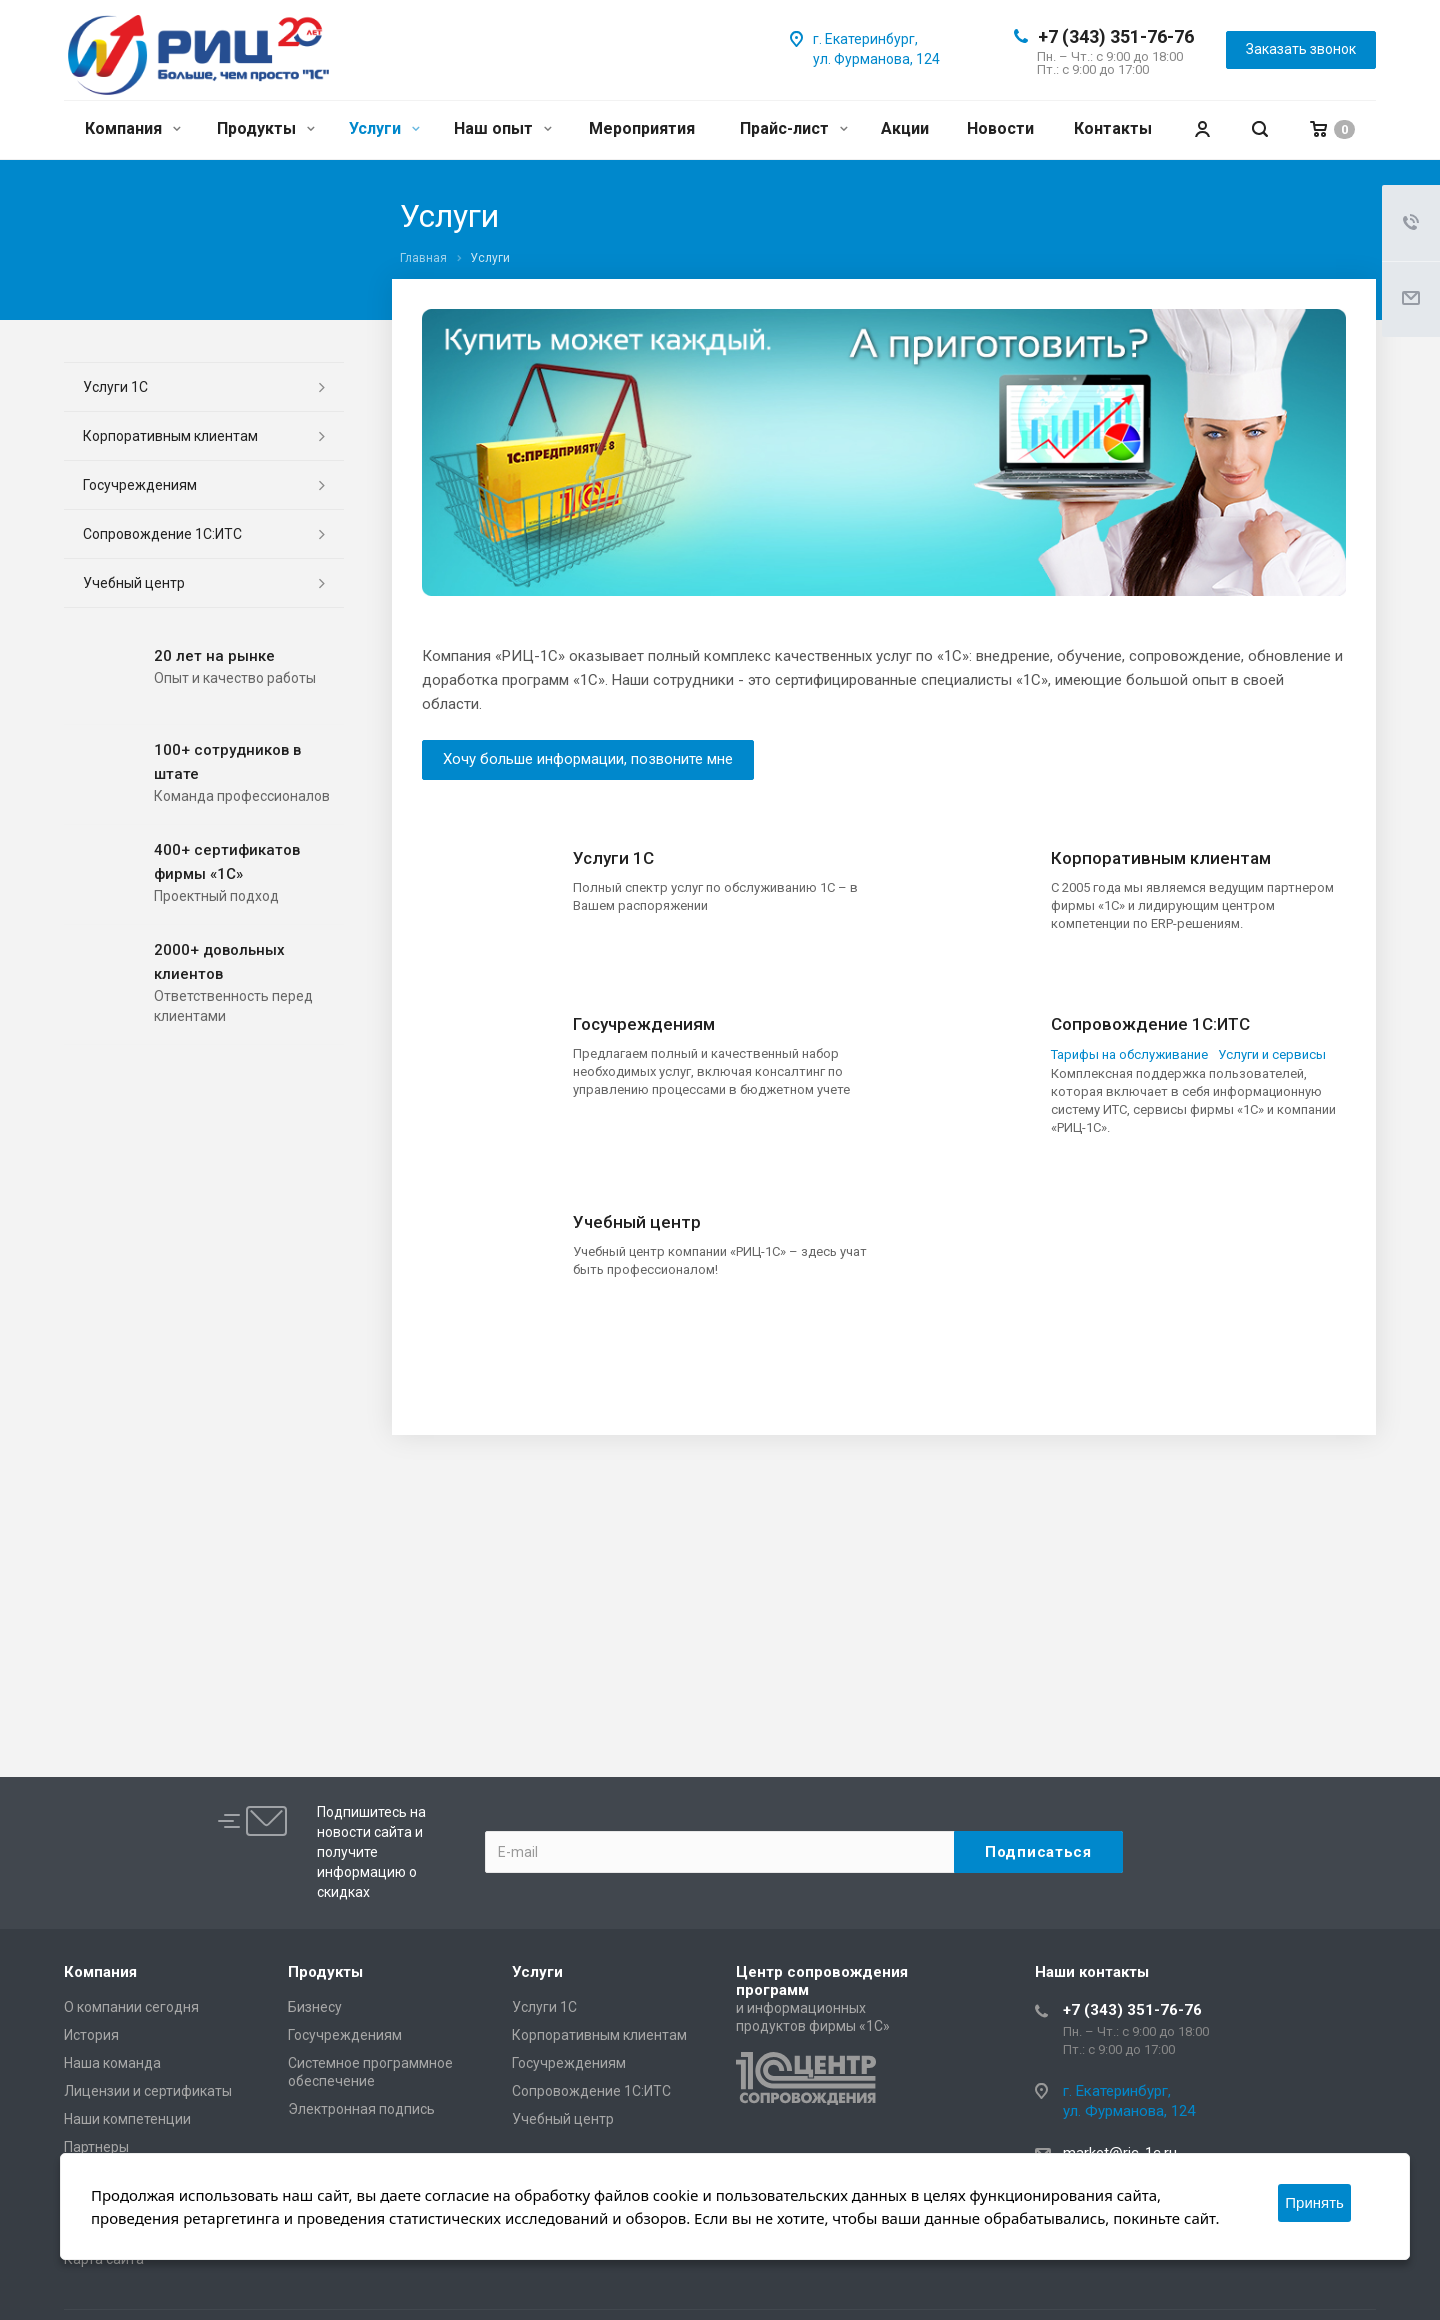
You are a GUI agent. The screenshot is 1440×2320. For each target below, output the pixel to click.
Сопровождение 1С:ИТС (1150, 1024)
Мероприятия (642, 128)
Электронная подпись (361, 2109)
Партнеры (96, 2147)
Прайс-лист (794, 128)
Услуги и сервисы (1272, 1054)
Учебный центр (637, 1222)
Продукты (266, 128)
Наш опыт (503, 128)
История (91, 2035)
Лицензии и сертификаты (148, 2091)
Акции (905, 128)
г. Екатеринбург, (865, 39)
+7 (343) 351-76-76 (1116, 36)
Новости (1000, 128)
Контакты (1113, 128)
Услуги (384, 128)
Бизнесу (315, 2007)
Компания (133, 128)
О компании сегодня (131, 2007)
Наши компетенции (127, 2119)
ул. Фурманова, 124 (876, 59)
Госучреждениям (644, 1024)
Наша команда (112, 2063)
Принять (1314, 2202)
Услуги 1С (613, 858)
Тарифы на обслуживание (1129, 1054)
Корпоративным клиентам (1161, 858)
